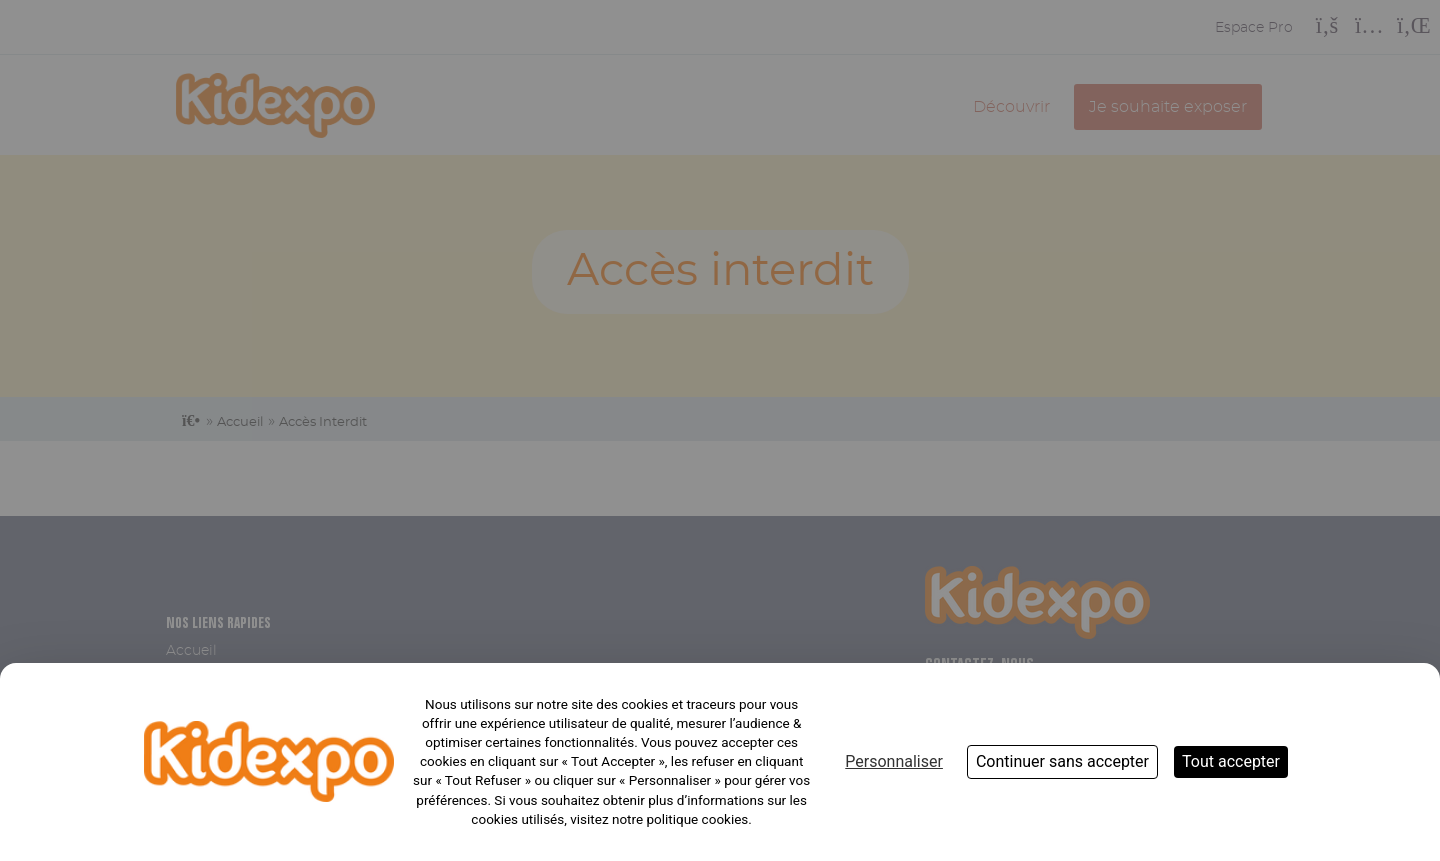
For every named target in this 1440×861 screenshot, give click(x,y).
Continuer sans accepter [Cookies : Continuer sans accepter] (1062, 761)
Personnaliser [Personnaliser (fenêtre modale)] (894, 761)
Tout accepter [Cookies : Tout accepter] (1231, 761)
